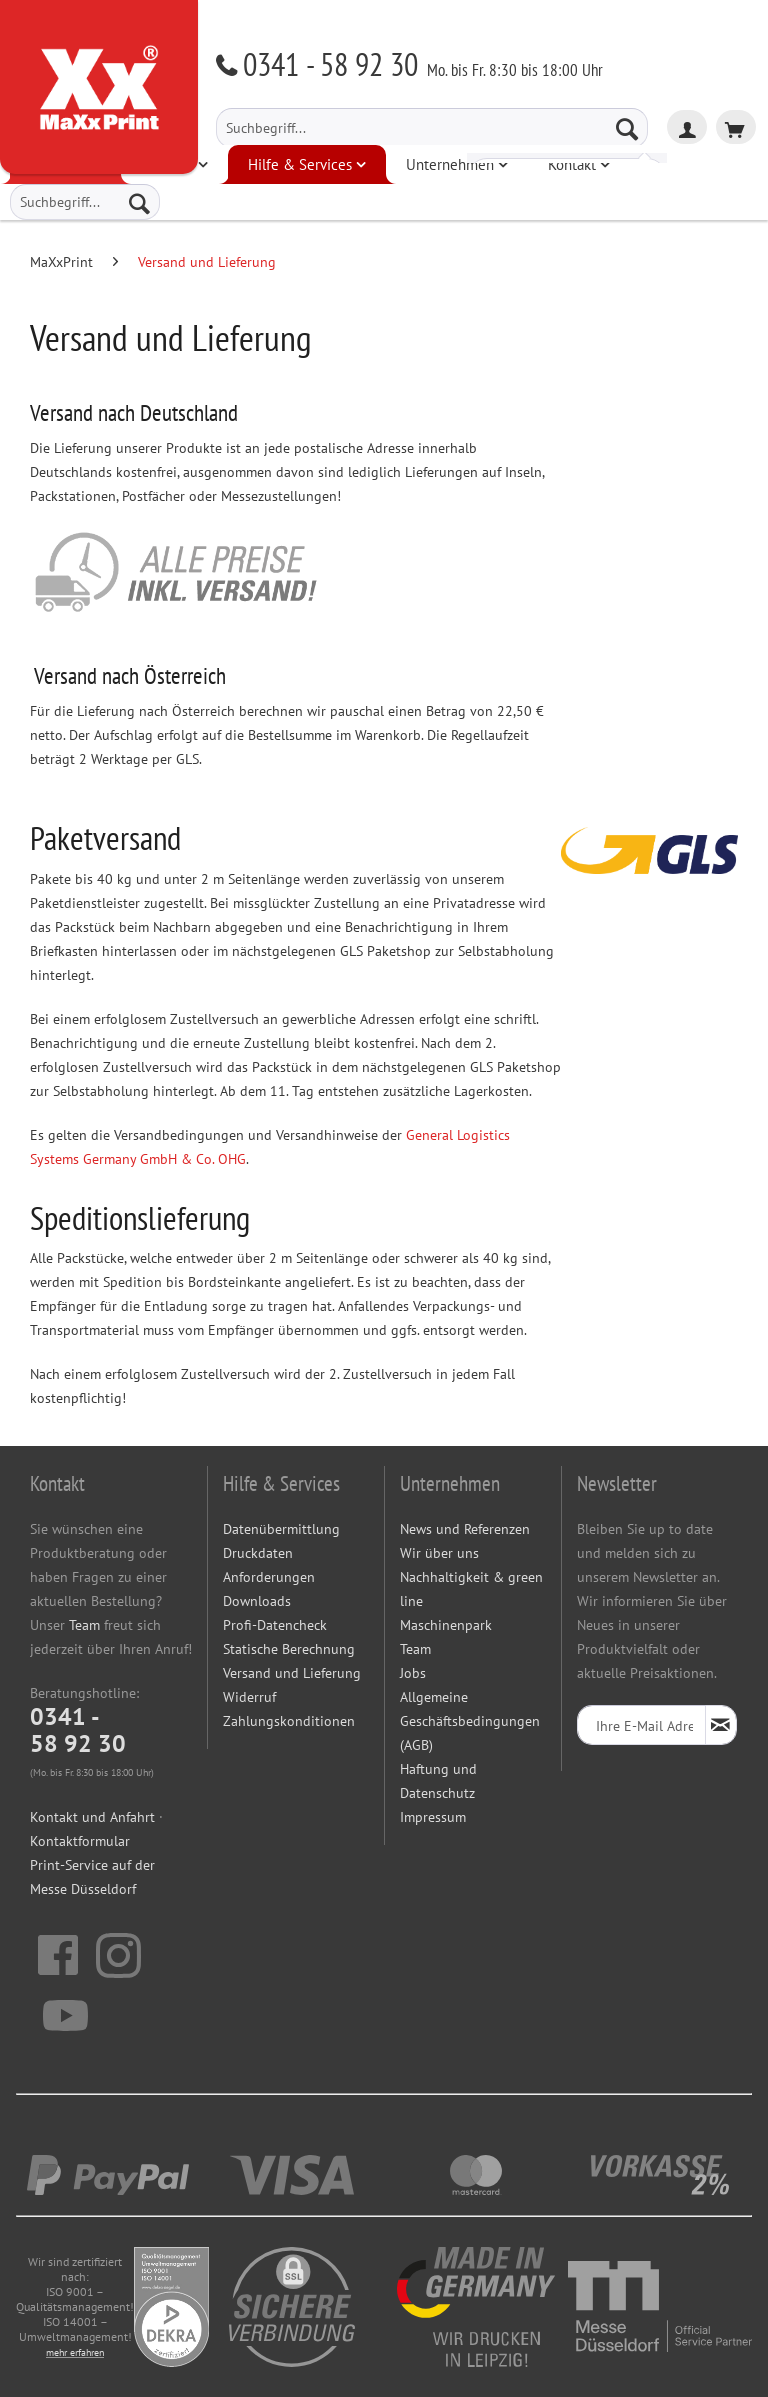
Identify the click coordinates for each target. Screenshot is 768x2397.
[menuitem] (432, 128)
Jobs (413, 1673)
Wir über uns (439, 1553)
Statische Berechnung (289, 1649)
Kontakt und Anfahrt (92, 1817)
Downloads (257, 1601)
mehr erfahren (75, 2352)
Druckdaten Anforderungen (269, 1565)
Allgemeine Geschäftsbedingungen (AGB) (470, 1721)
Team (84, 1625)
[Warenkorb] (736, 127)
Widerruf (249, 1697)
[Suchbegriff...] (432, 128)
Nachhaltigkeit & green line (471, 1589)
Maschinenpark (446, 1625)
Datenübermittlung (281, 1529)
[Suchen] (627, 128)
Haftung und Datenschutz (438, 1781)
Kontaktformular (80, 1841)
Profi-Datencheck (275, 1625)
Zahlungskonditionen (289, 1721)
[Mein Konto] (687, 127)
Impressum (433, 1817)
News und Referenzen (465, 1529)
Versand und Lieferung (292, 1673)
